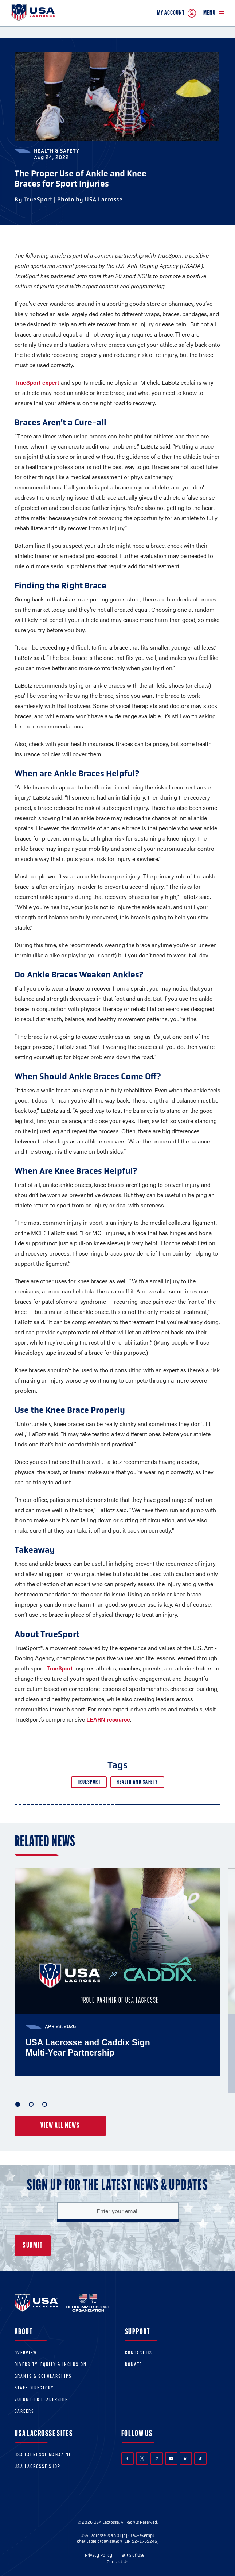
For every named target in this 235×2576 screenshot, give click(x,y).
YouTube (171, 2458)
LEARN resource (108, 1719)
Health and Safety (137, 1782)
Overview (26, 2353)
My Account (176, 13)
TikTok (200, 2458)
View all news (60, 2126)
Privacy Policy (98, 2555)
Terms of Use (132, 2555)
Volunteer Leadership (41, 2400)
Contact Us (138, 2353)
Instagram (156, 2458)
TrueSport (60, 1668)
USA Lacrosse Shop (37, 2466)
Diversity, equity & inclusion (51, 2365)
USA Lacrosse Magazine (43, 2455)
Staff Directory (34, 2388)
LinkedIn (185, 2458)
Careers (24, 2411)
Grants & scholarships (43, 2376)
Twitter (142, 2458)
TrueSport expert (37, 382)
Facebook (127, 2458)
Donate (133, 2365)
